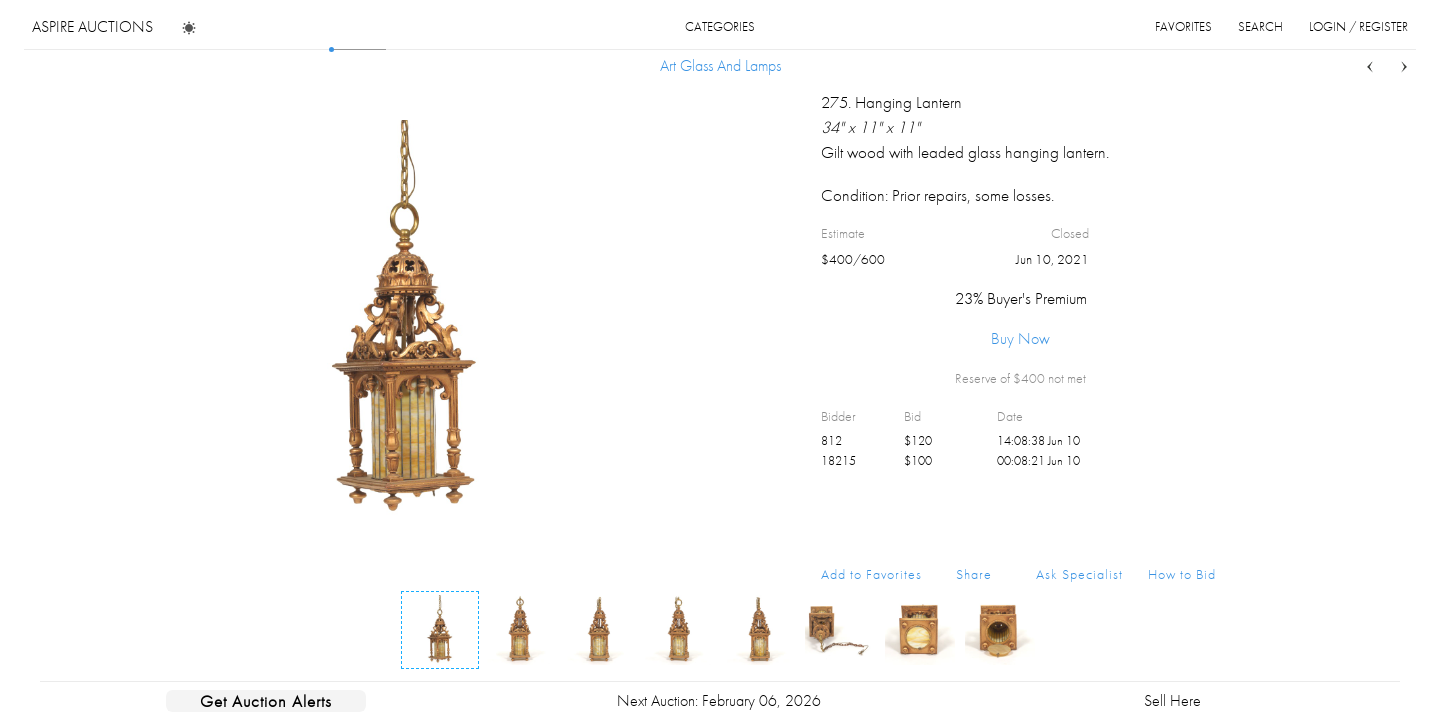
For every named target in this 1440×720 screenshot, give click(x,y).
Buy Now (1020, 338)
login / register (1358, 26)
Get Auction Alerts (266, 701)
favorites (1183, 26)
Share (974, 574)
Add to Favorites (871, 574)
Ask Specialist (1079, 574)
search (1260, 26)
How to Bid (1182, 574)
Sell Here (1172, 700)
